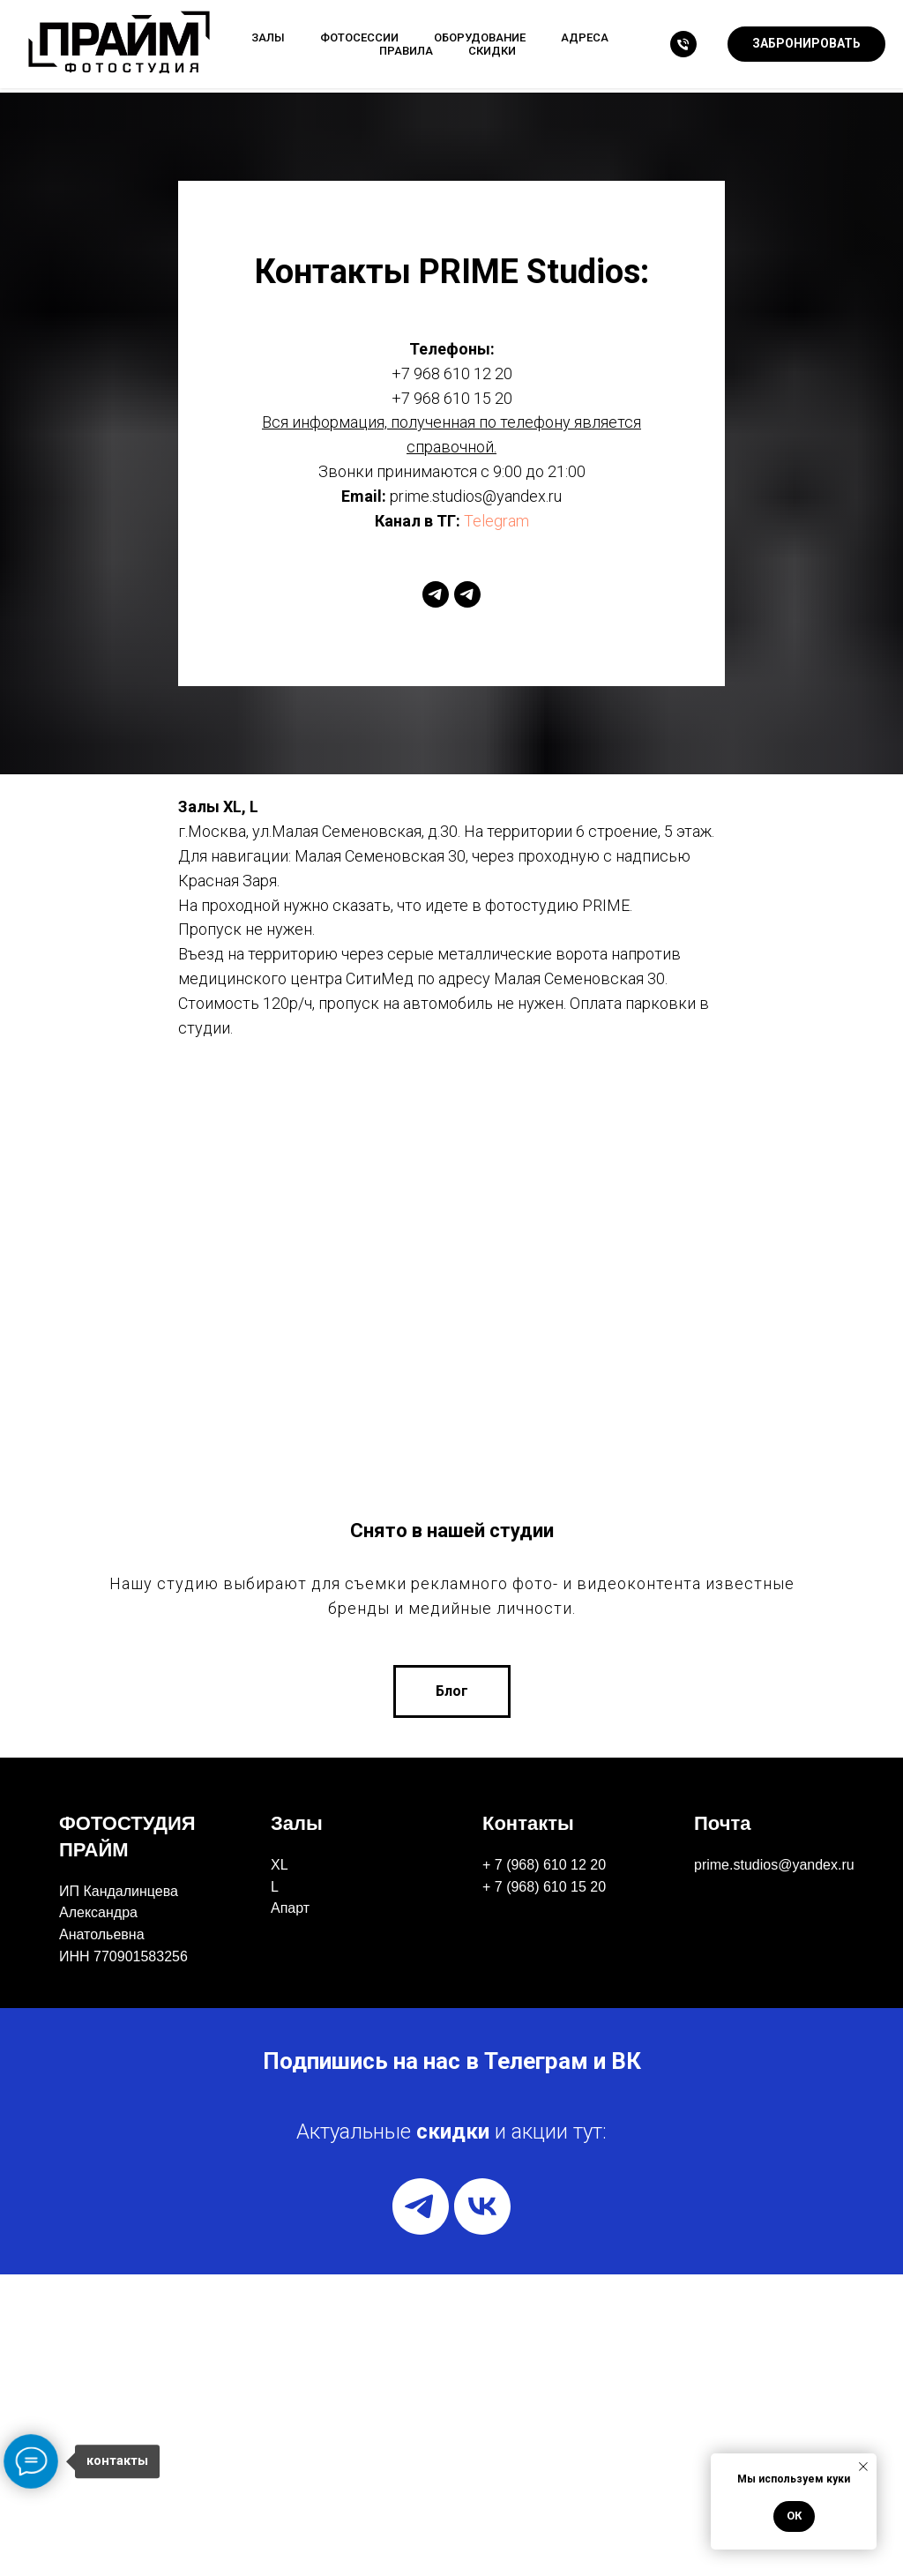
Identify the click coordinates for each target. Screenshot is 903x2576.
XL (279, 2166)
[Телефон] (683, 44)
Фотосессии (359, 37)
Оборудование (480, 37)
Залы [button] (268, 37)
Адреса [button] (584, 37)
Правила (406, 50)
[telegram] (435, 594)
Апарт (290, 2209)
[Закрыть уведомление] (863, 2466)
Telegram (496, 520)
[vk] (482, 2508)
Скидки (492, 50)
